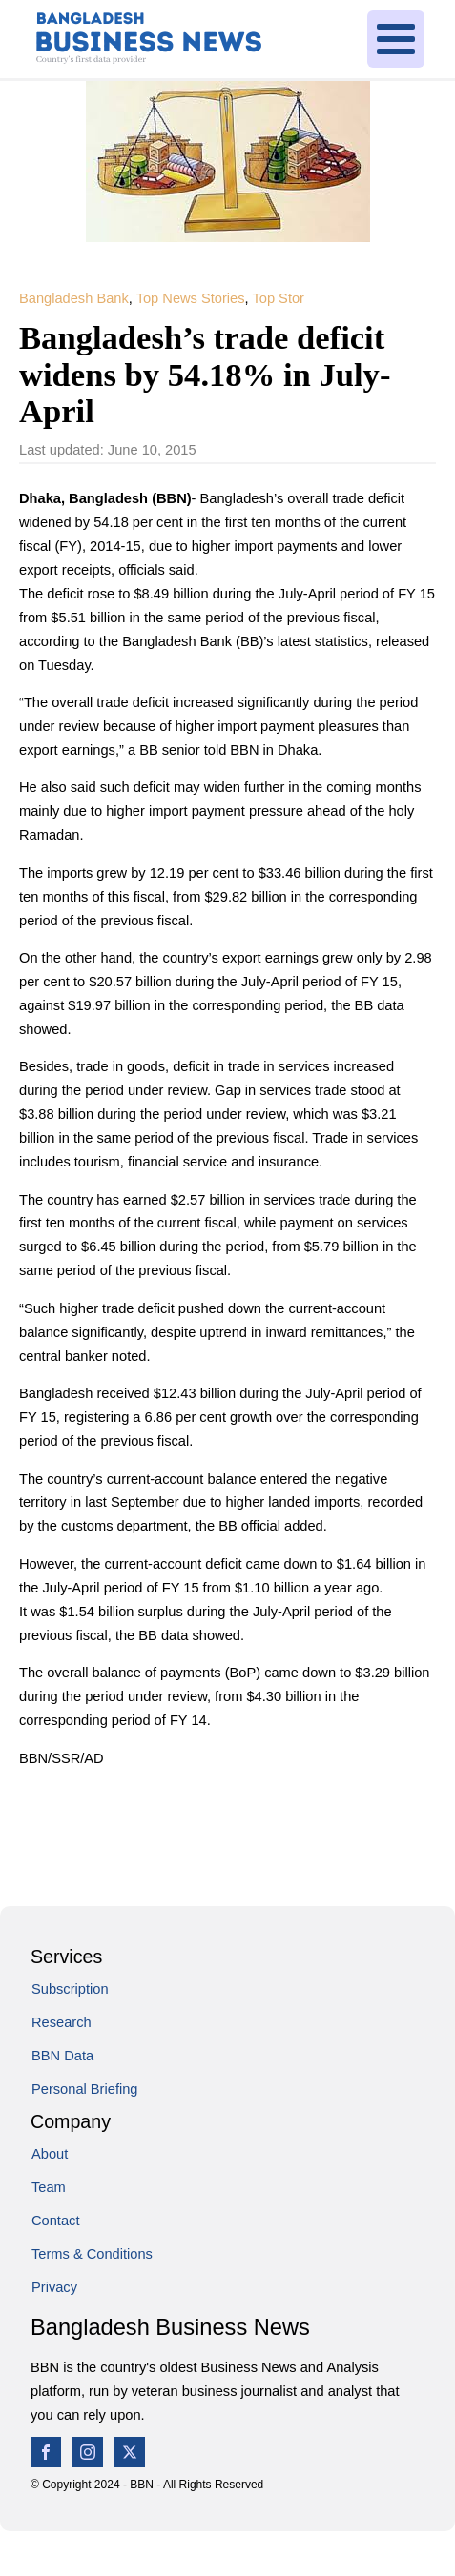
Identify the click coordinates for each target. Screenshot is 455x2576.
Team (48, 2187)
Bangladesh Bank (74, 298)
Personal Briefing (84, 2089)
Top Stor (278, 298)
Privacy (54, 2287)
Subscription (70, 1989)
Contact (55, 2220)
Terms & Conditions (92, 2254)
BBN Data (62, 2055)
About (49, 2153)
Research (61, 2022)
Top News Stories (190, 298)
